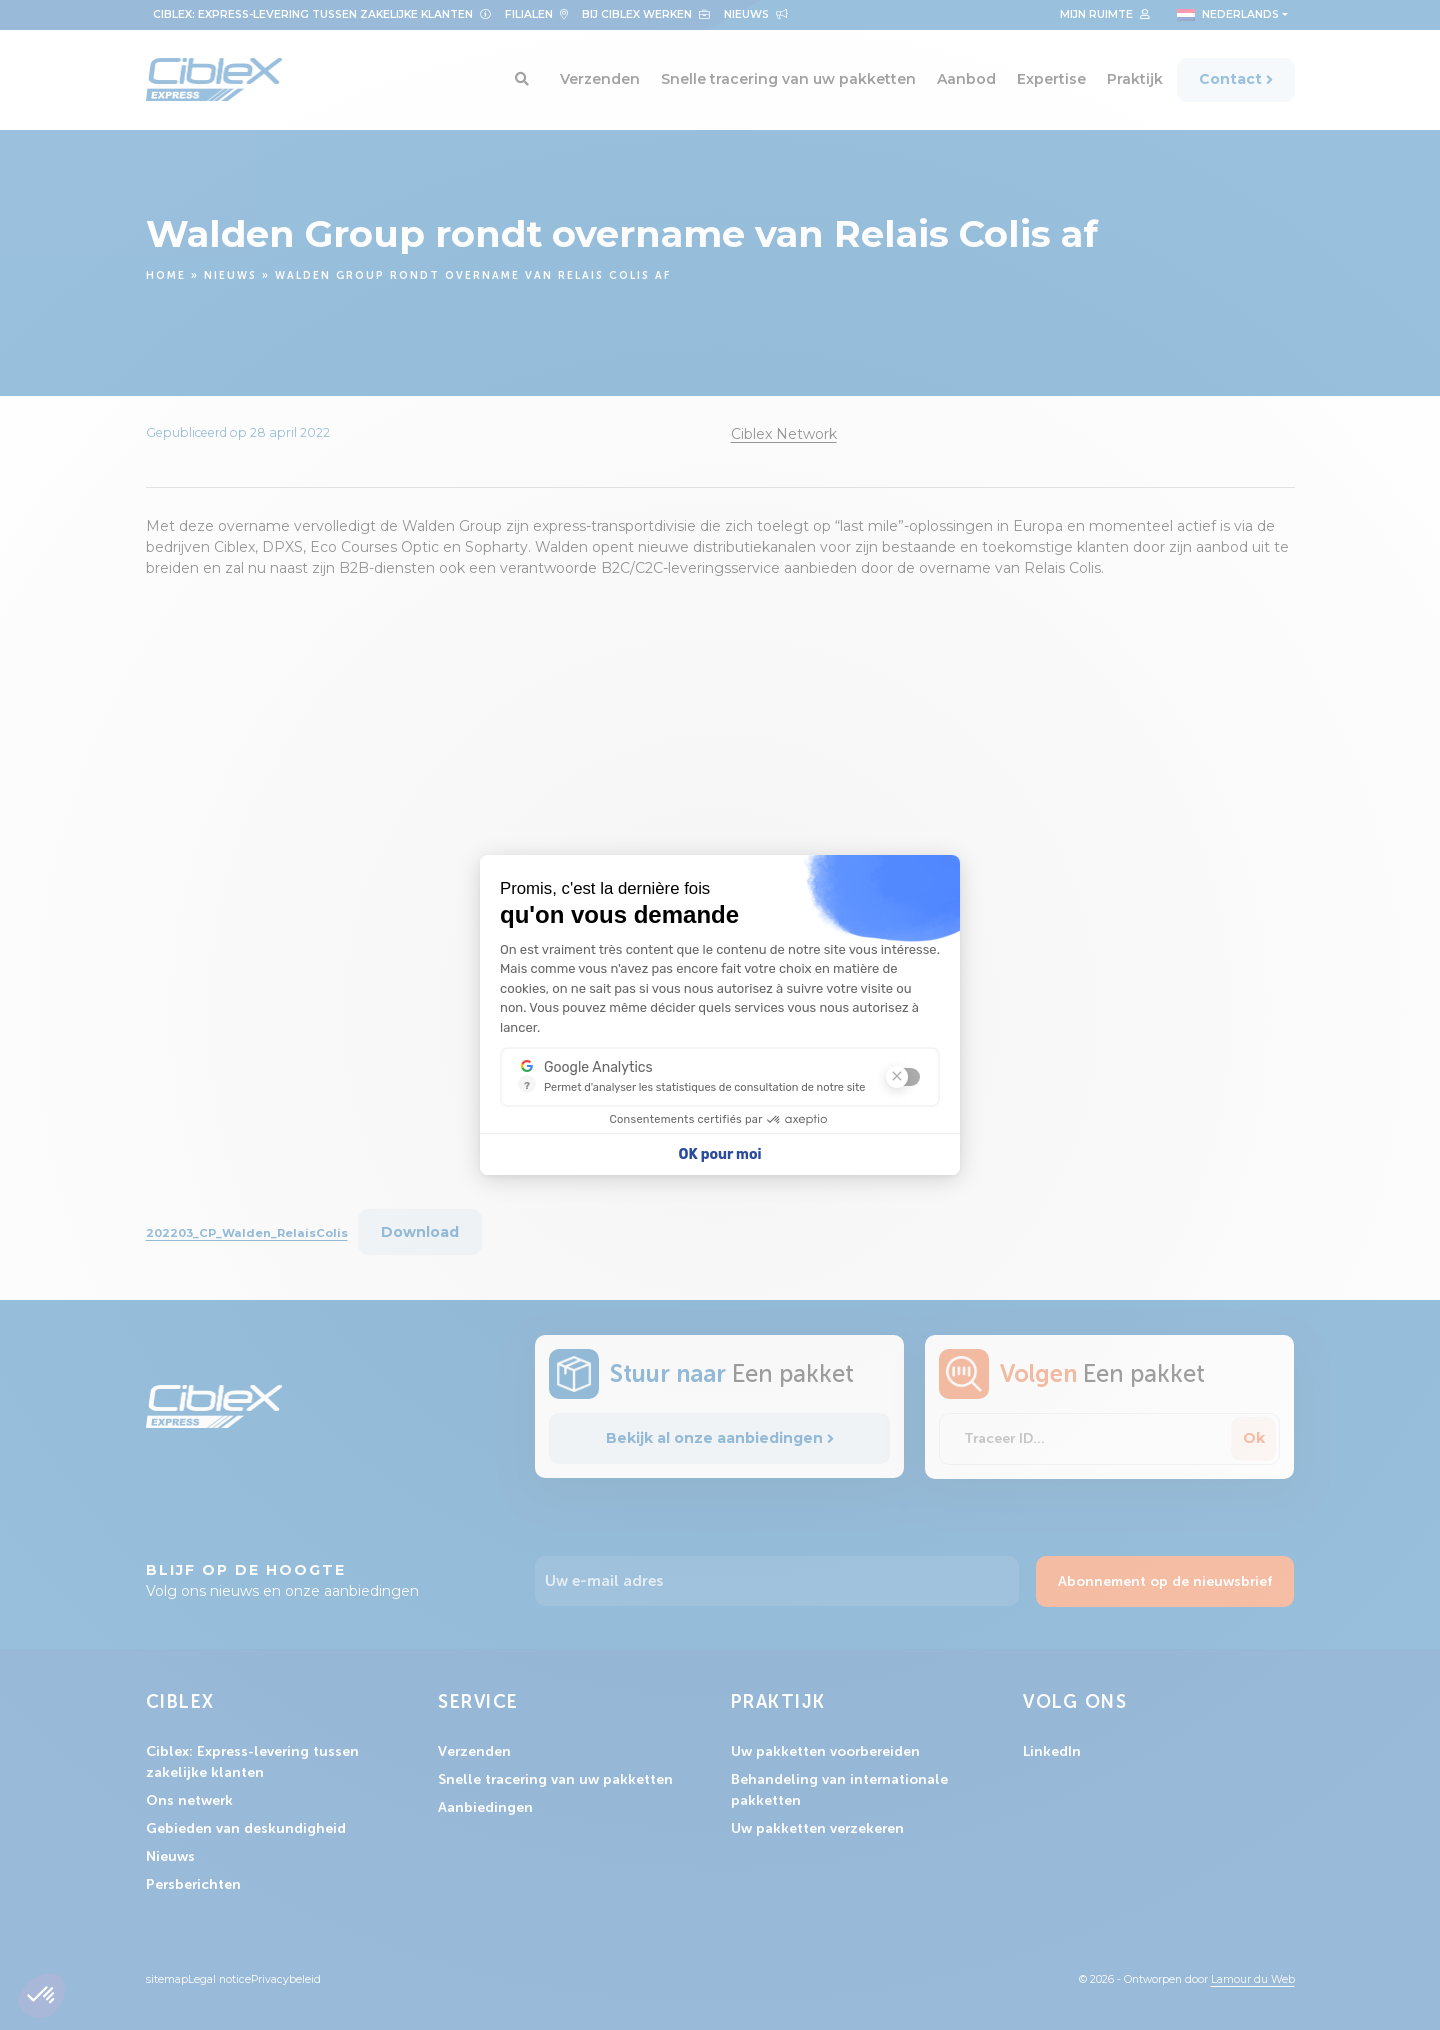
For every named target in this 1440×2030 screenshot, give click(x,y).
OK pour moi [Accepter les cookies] (720, 1154)
